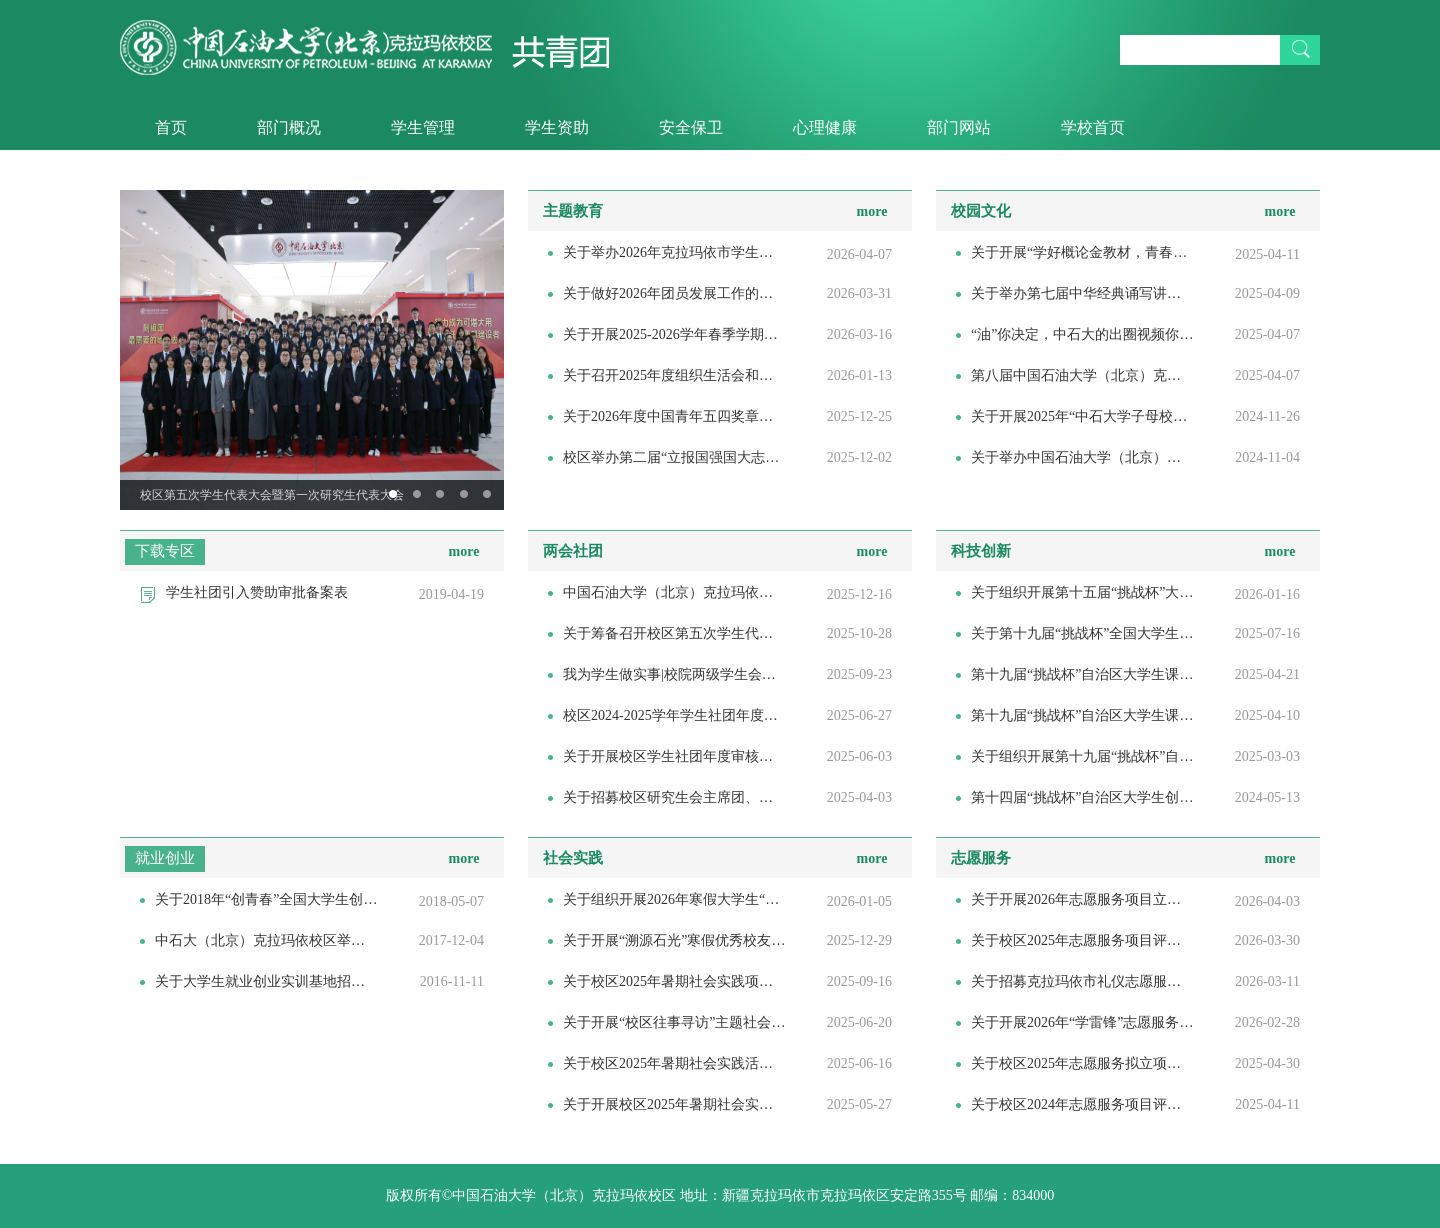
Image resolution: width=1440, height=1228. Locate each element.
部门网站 (959, 127)
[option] (312, 350)
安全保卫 (691, 127)
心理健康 (825, 127)
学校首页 (1093, 127)
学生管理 (423, 127)
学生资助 (557, 127)
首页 (171, 127)
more (872, 211)
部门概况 (289, 127)
